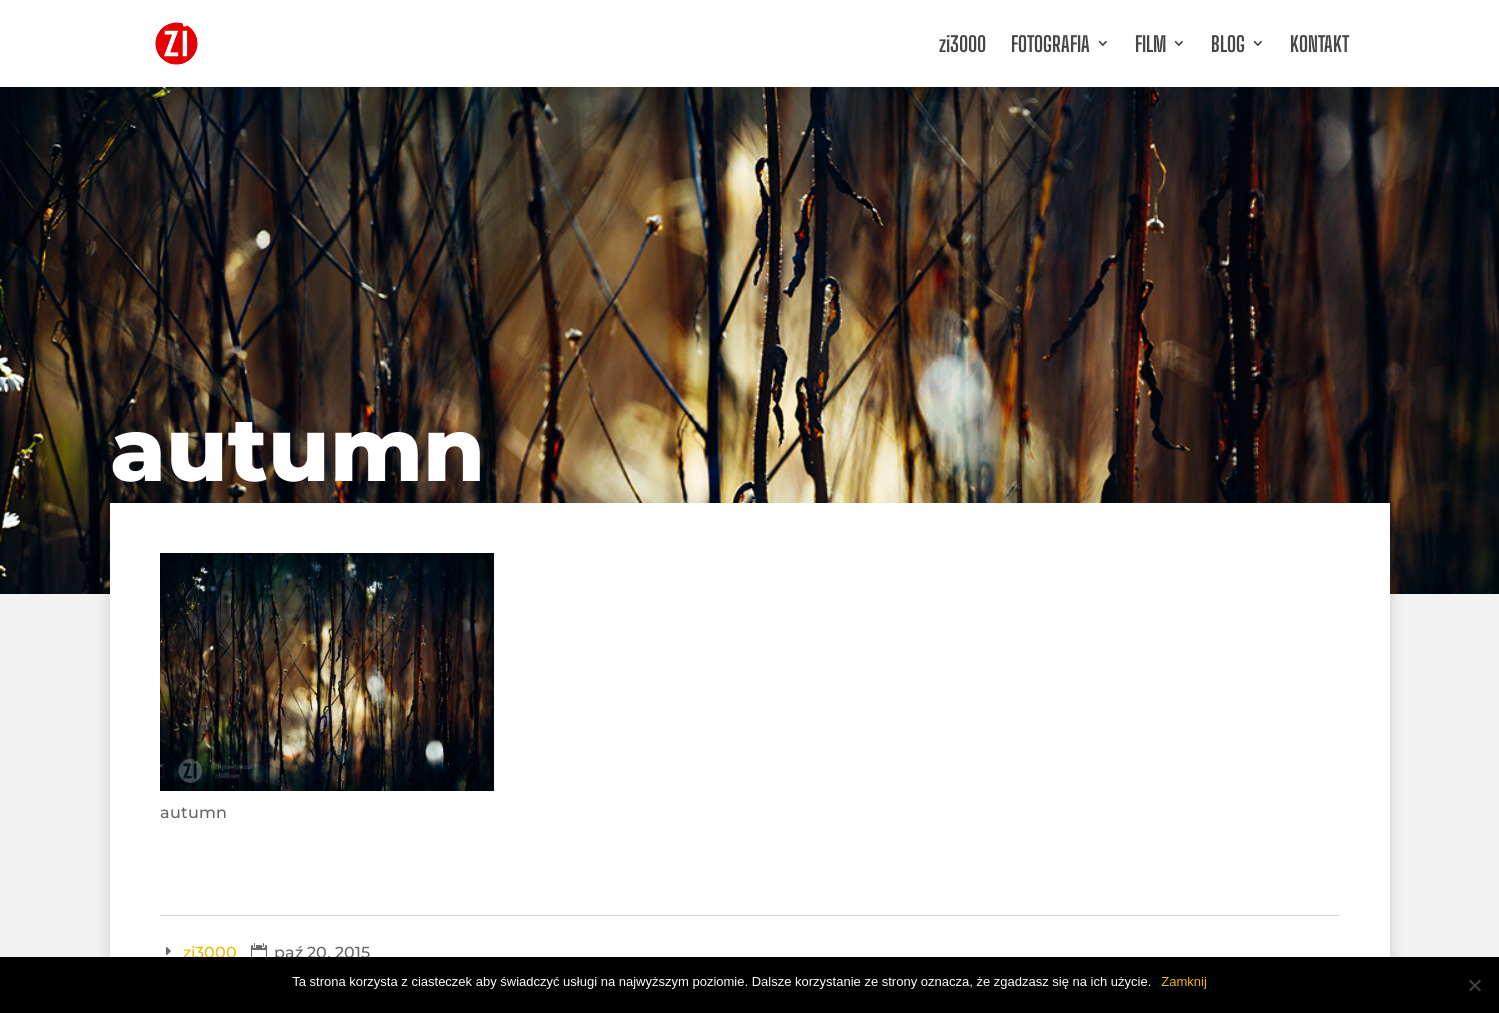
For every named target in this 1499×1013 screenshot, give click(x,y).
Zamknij (1184, 981)
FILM (1150, 44)
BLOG (1228, 44)
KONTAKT (1319, 44)
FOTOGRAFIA (1050, 44)
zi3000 (962, 44)
